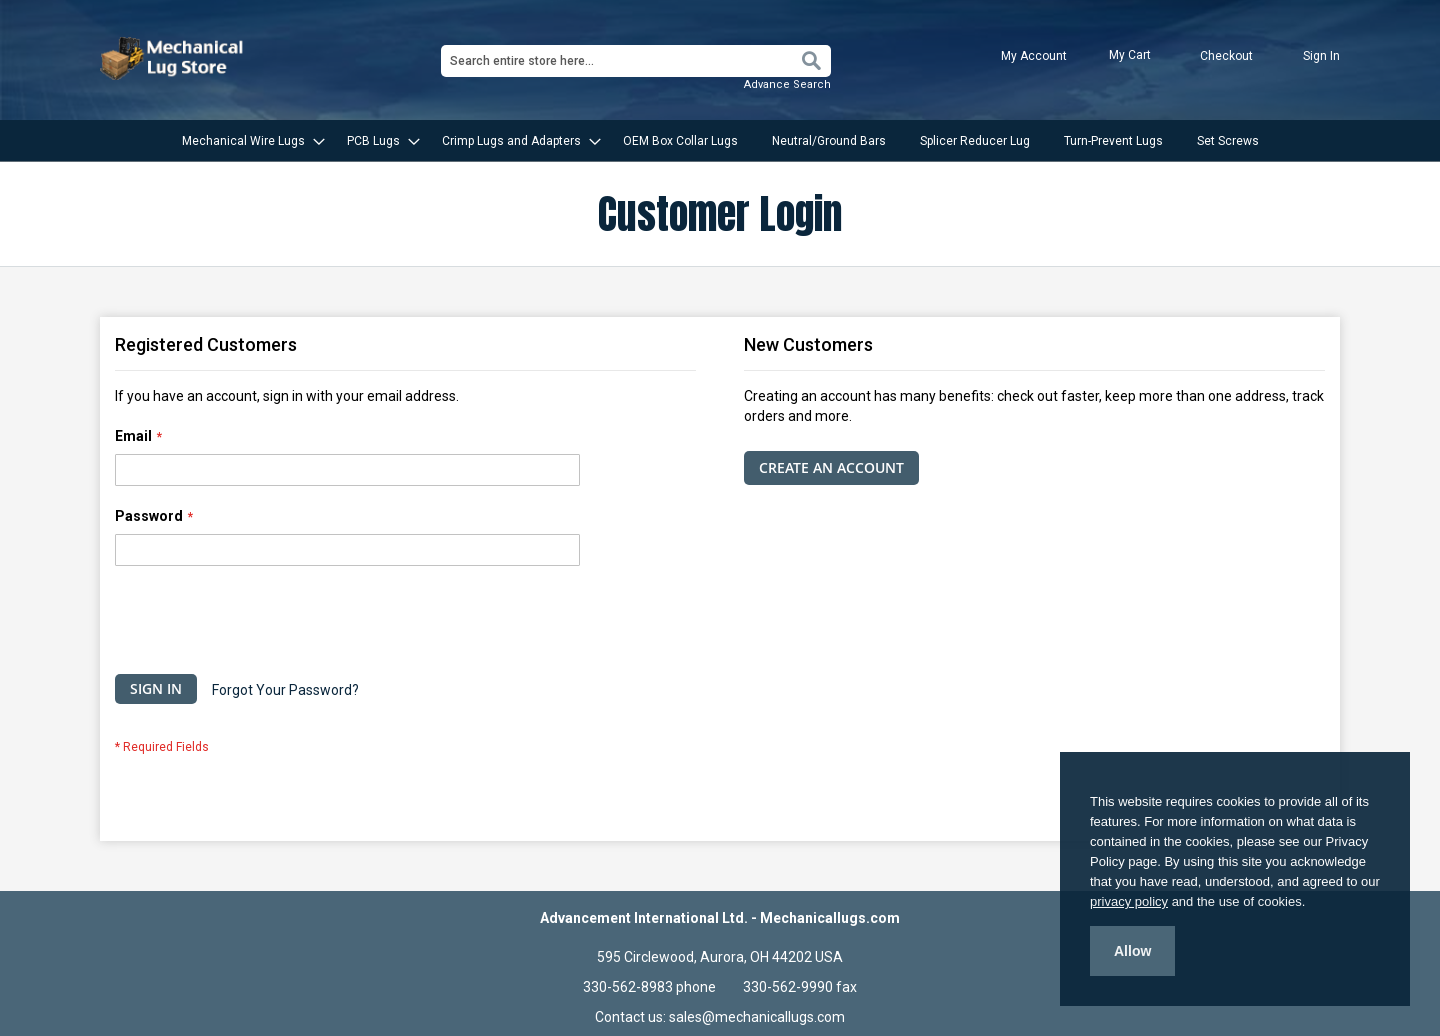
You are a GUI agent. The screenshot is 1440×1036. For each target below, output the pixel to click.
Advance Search (787, 84)
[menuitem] (247, 141)
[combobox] (636, 61)
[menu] (720, 141)
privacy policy (1129, 901)
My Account (1034, 56)
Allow (1132, 951)
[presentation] (267, 625)
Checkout (1226, 56)
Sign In (1321, 56)
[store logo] (174, 58)
